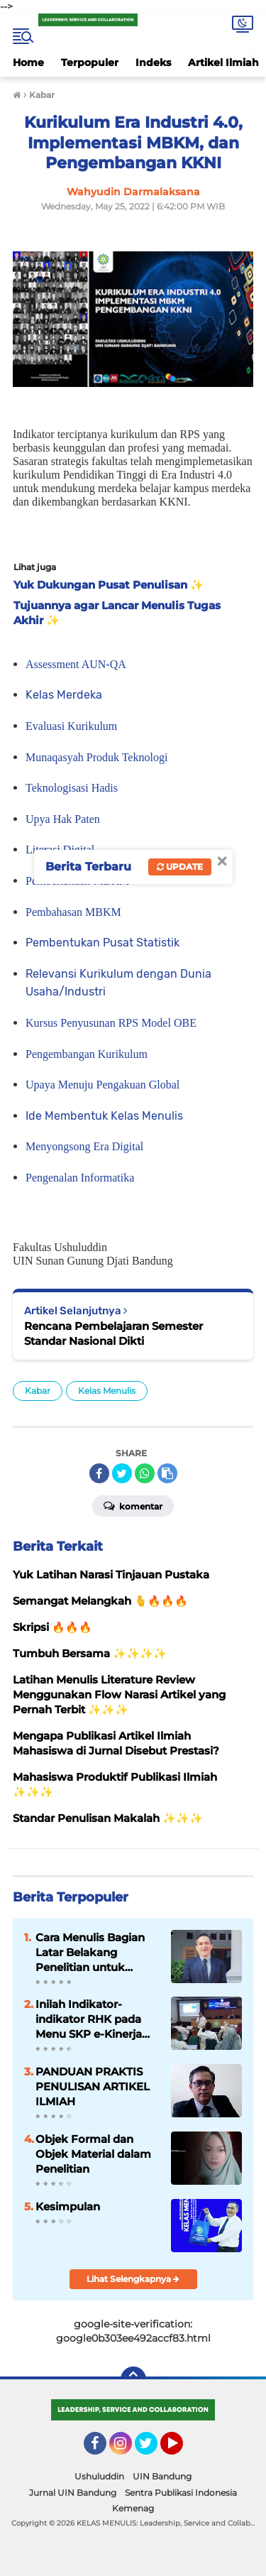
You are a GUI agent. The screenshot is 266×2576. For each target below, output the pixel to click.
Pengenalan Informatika (80, 1178)
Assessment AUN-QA (76, 664)
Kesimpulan (67, 2206)
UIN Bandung (162, 2476)
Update (180, 866)
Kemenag (133, 2508)
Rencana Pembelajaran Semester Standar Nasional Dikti (113, 1333)
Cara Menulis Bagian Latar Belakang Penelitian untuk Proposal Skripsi (90, 1953)
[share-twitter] (122, 1473)
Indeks (153, 62)
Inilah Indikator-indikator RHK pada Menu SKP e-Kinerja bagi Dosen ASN (88, 2019)
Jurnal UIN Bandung (72, 2492)
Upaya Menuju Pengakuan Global (102, 1085)
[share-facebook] (99, 1473)
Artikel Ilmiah (223, 62)
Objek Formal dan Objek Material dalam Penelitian (93, 2154)
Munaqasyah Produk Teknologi (96, 757)
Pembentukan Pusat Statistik (102, 942)
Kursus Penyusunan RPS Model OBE (111, 1023)
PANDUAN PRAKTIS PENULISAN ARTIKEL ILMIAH (92, 2086)
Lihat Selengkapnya (133, 2279)
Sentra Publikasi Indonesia (181, 2492)
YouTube (181, 2449)
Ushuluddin (99, 2476)
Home (28, 62)
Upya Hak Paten (63, 819)
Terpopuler (89, 62)
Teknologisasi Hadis (72, 788)
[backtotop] (133, 2379)
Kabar (37, 1390)
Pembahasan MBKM (73, 912)
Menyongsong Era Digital (84, 1146)
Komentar (133, 1505)
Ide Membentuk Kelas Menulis (104, 1116)
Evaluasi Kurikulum (71, 726)
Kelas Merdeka (64, 695)
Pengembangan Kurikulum (87, 1054)
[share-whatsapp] (145, 1473)
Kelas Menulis (106, 1390)
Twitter (152, 2449)
